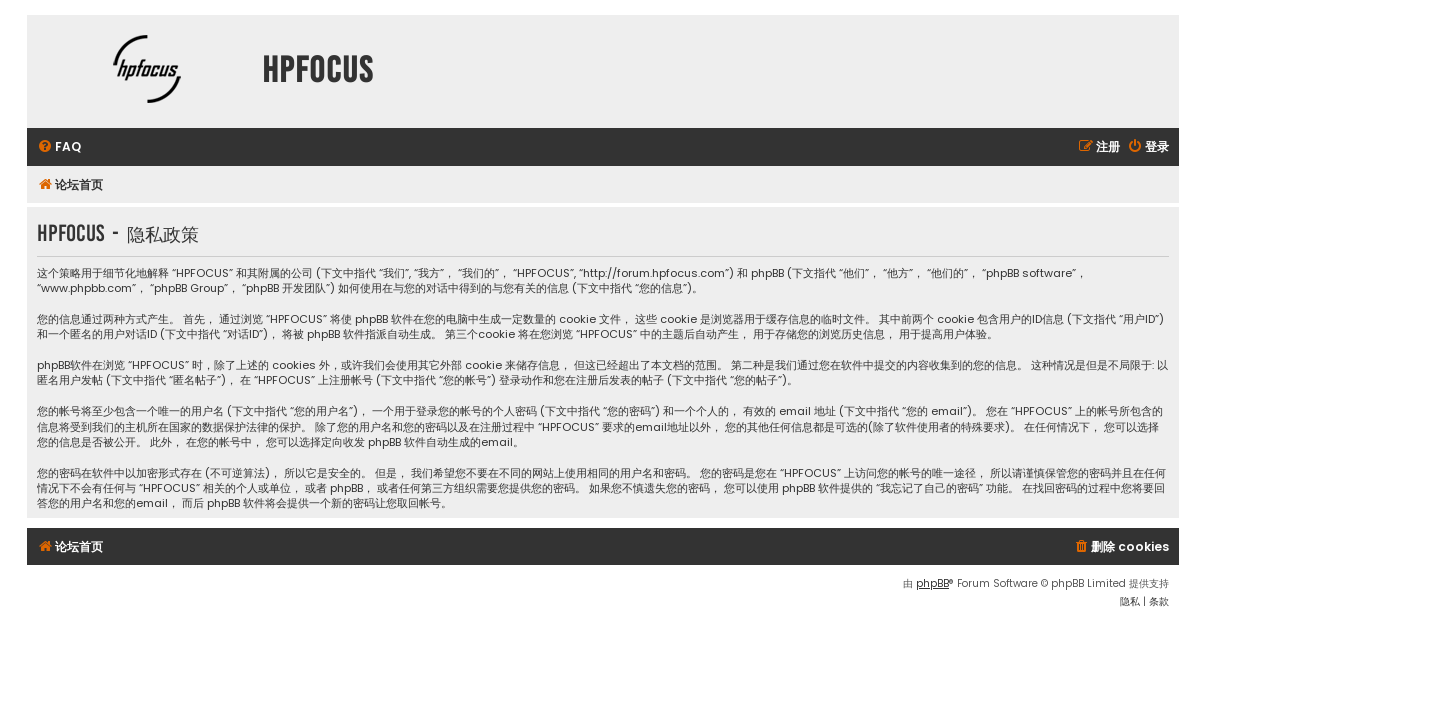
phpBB (932, 583)
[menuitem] (59, 147)
